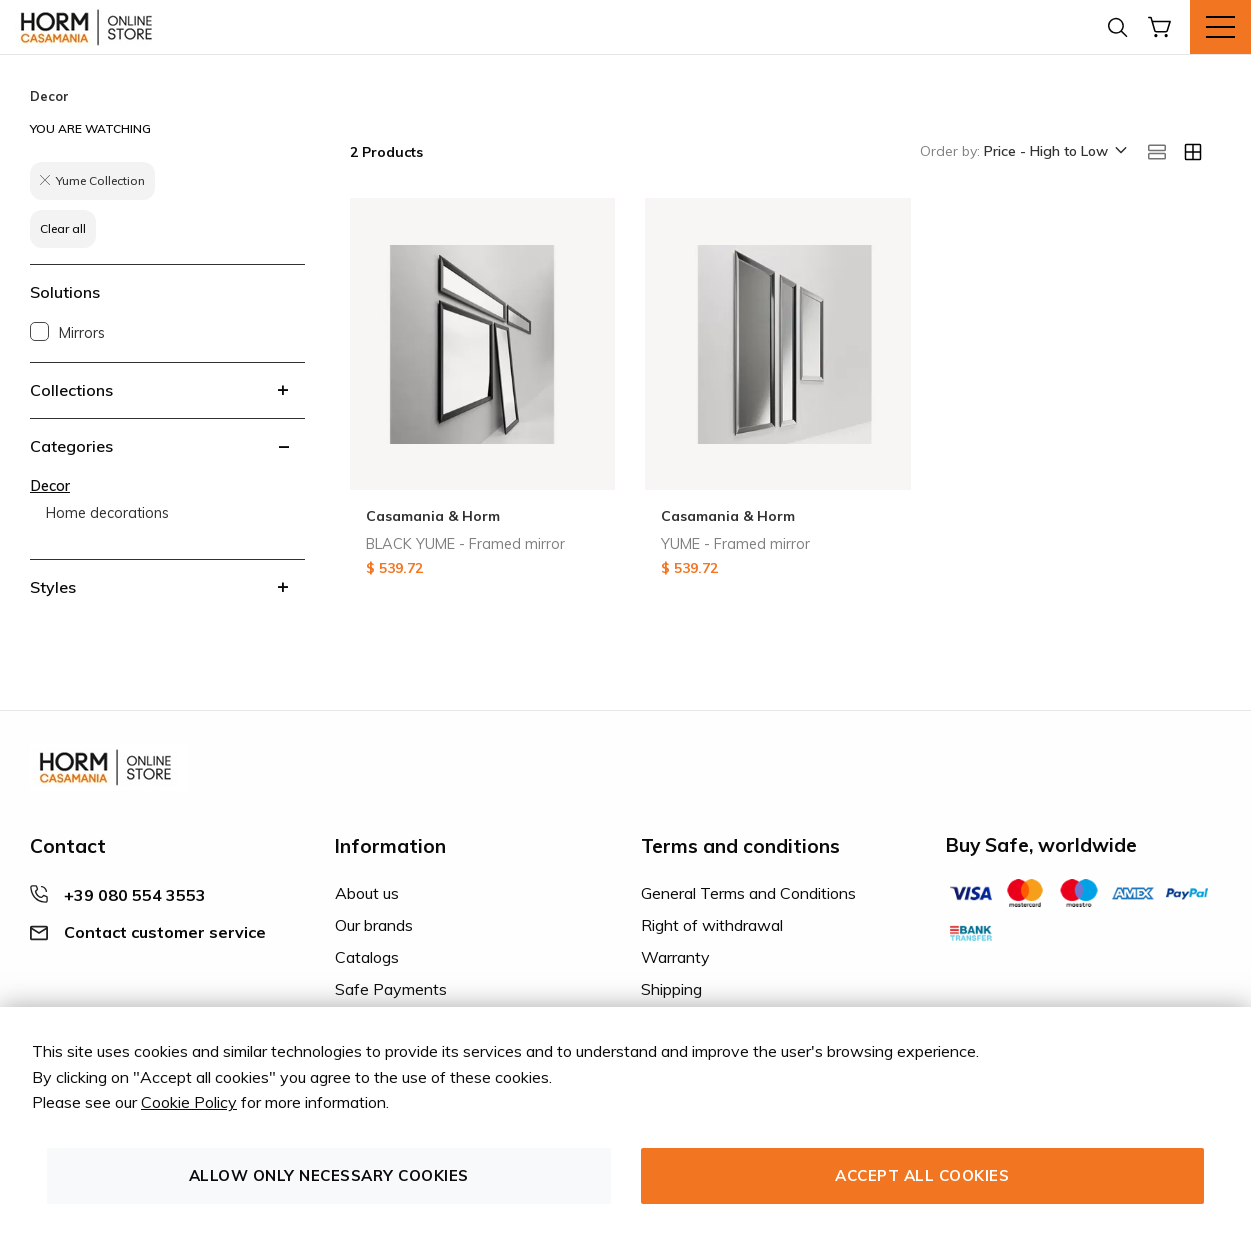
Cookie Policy (189, 1102)
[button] (1054, 152)
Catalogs (367, 957)
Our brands (374, 925)
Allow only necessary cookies (329, 1175)
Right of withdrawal (712, 925)
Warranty (675, 957)
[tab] (167, 390)
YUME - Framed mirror (735, 544)
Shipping (671, 989)
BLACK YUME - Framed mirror (465, 544)
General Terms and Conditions (748, 893)
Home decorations (107, 513)
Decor (50, 486)
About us (367, 893)
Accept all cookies (922, 1175)
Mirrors (82, 333)
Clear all (63, 228)
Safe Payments (391, 989)
